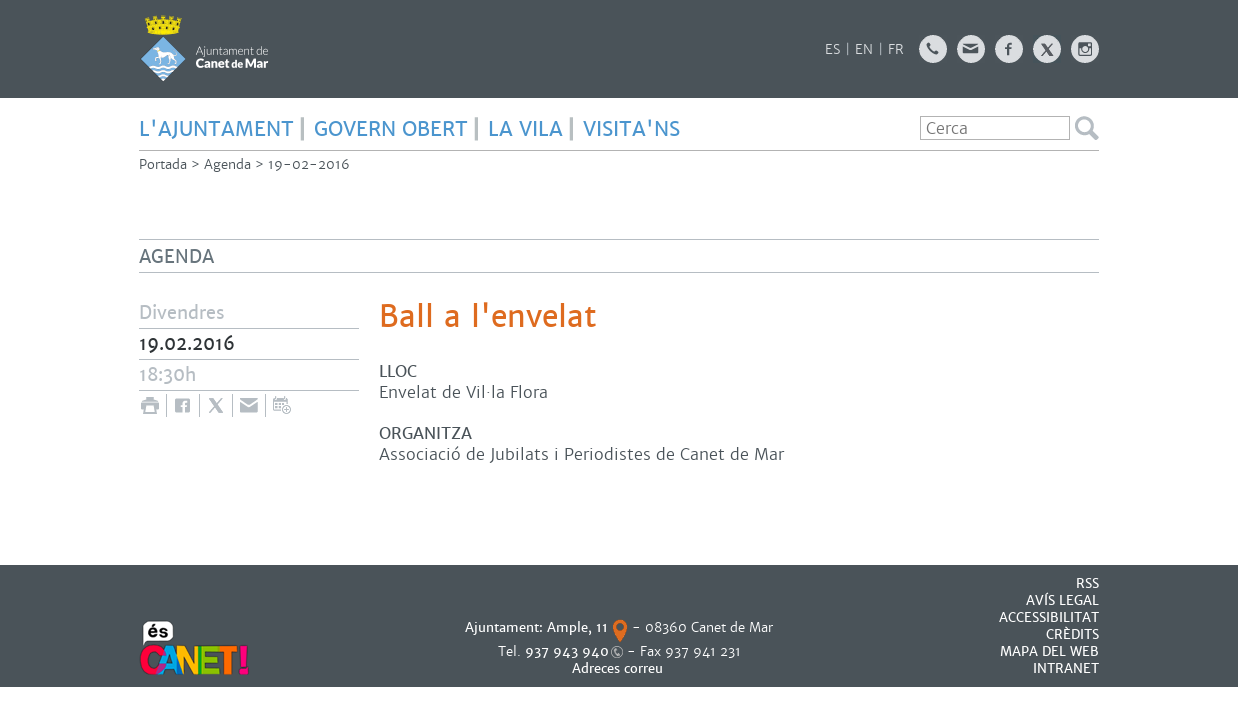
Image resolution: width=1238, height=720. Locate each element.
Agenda (227, 164)
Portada (163, 164)
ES (832, 49)
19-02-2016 (309, 164)
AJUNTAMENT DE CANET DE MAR (204, 48)
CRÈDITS (1072, 634)
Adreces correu (619, 668)
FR (896, 49)
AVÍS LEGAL (1062, 600)
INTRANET (1066, 668)
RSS (1087, 583)
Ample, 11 (577, 627)
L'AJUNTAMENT (216, 129)
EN (864, 49)
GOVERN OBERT (391, 129)
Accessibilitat (1049, 617)
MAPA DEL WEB (1049, 651)
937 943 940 (567, 651)
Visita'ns (631, 129)
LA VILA (525, 129)
